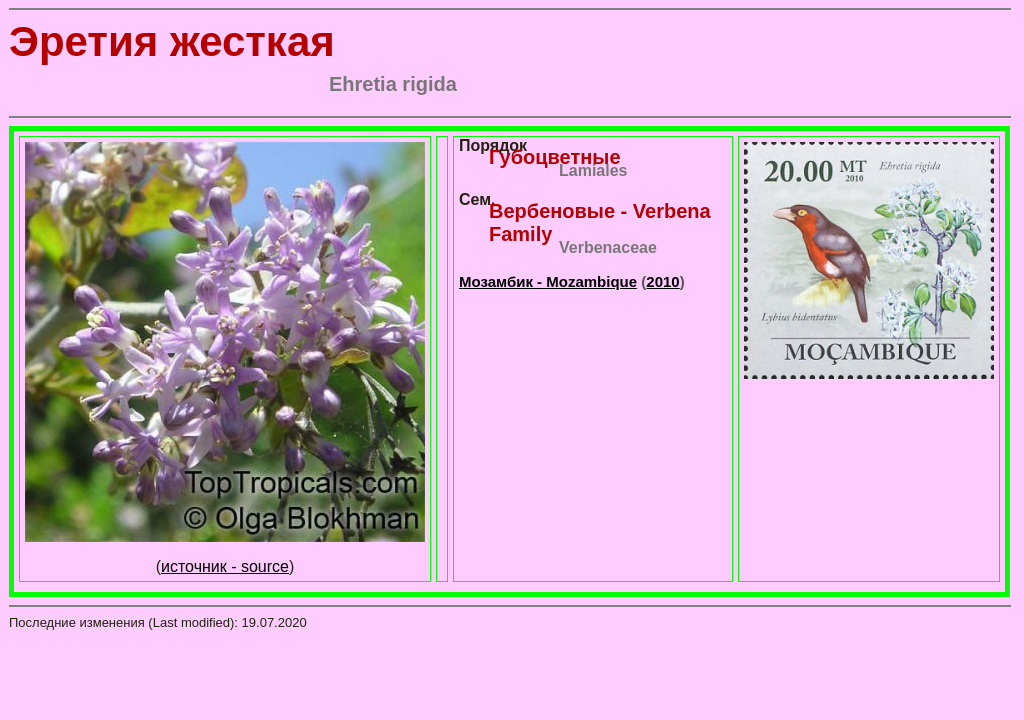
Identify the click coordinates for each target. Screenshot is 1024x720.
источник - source (225, 566)
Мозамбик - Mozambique (548, 281)
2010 (662, 281)
